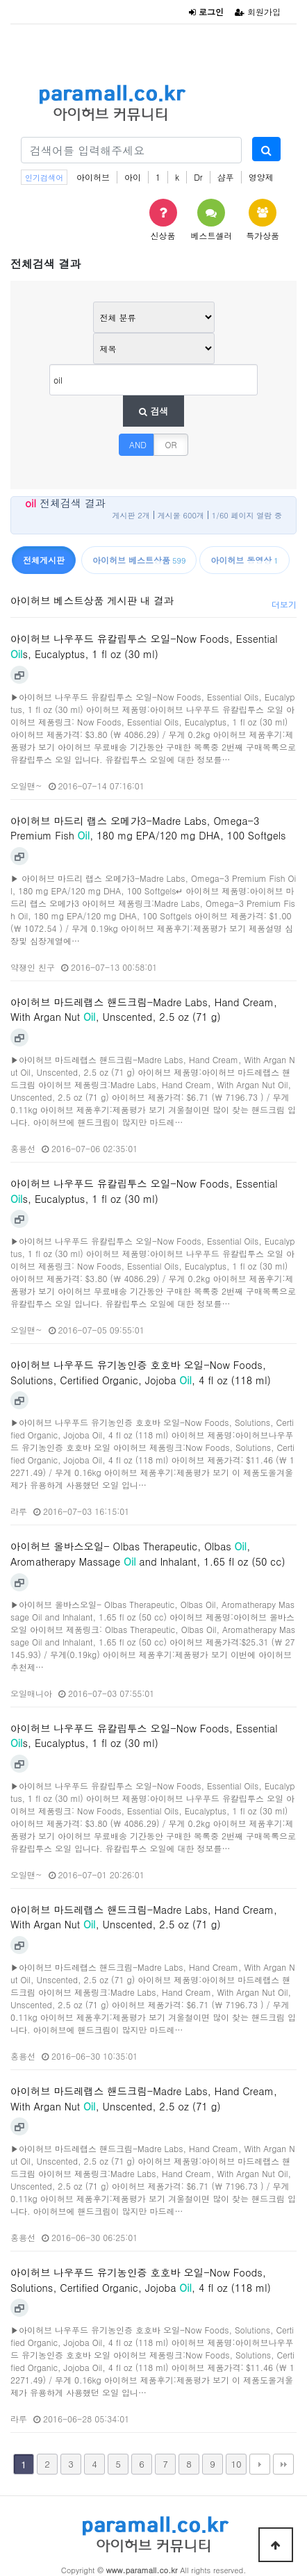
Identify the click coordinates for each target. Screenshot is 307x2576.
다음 (259, 2464)
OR (170, 444)
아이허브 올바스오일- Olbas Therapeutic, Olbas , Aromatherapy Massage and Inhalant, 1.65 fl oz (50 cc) (147, 1553)
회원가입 (258, 11)
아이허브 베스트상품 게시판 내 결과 (92, 600)
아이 (132, 177)
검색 (153, 411)
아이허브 (93, 177)
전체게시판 (44, 560)
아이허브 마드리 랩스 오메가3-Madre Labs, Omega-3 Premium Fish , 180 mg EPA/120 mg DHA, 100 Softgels (148, 828)
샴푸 (225, 177)
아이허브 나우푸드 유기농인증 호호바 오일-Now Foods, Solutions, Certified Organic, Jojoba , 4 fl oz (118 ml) (140, 1372)
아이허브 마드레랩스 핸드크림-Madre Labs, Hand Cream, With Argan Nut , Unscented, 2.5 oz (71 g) (143, 1009)
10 (236, 2463)
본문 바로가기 (0, 0)
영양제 (261, 177)
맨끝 (283, 2464)
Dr (198, 177)
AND (138, 444)
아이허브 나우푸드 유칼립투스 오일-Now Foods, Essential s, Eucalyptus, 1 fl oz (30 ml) (143, 646)
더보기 (284, 604)
